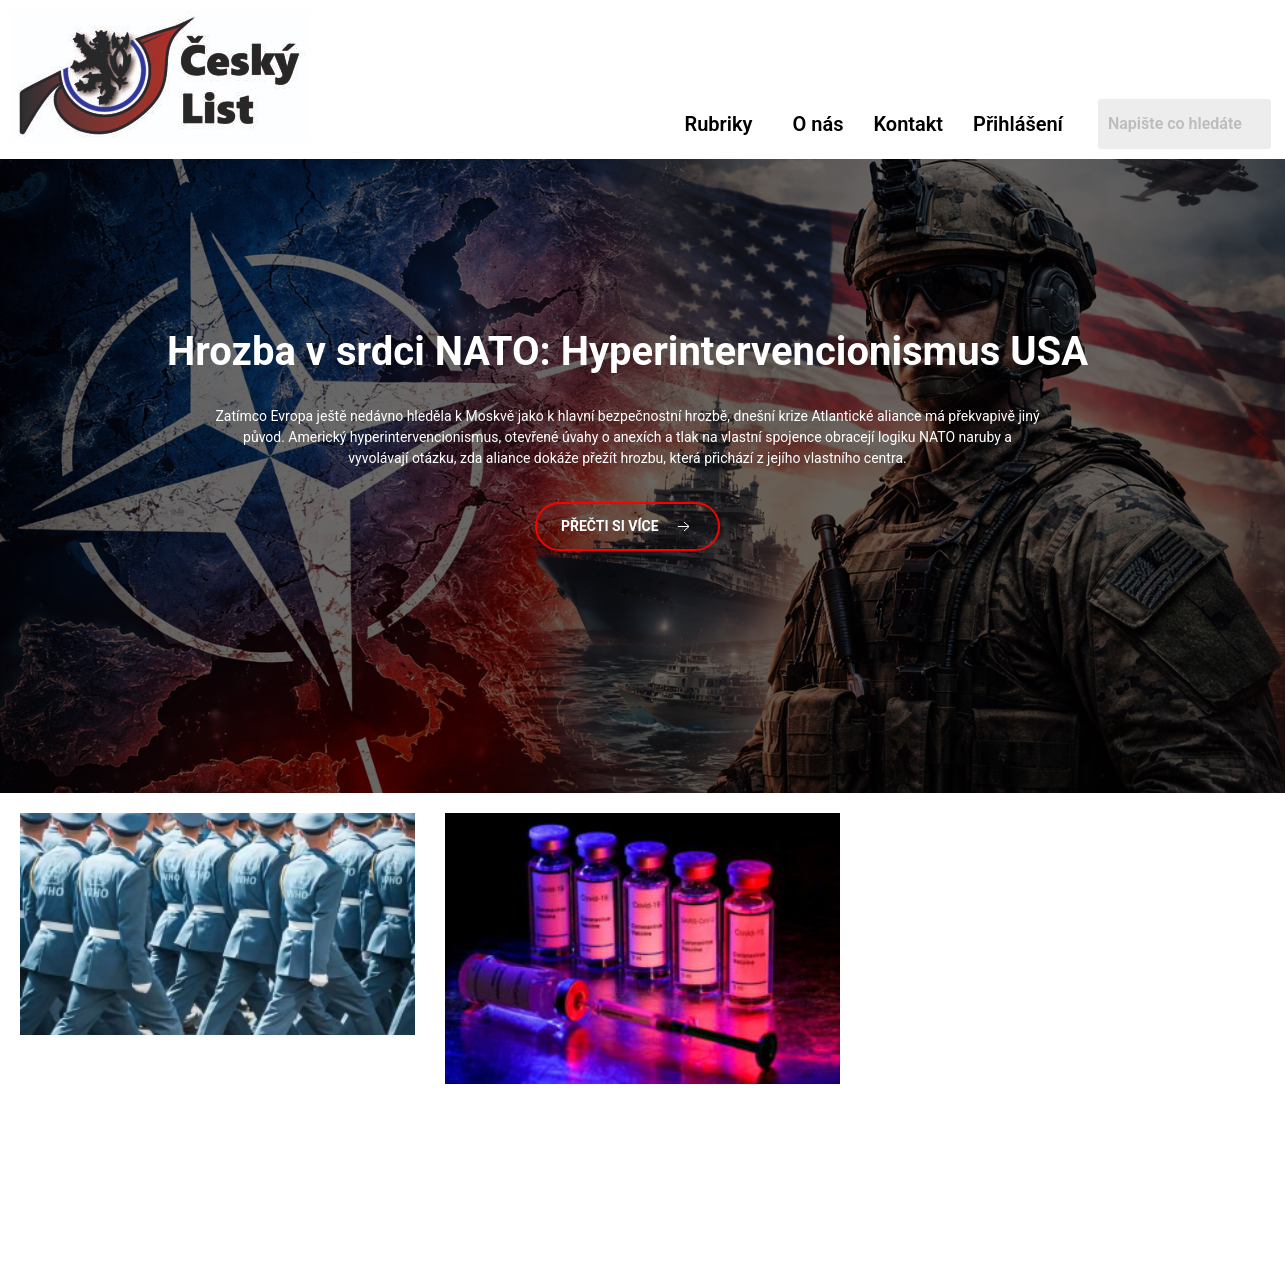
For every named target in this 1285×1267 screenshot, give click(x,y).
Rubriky (718, 124)
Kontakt (908, 124)
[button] (723, 124)
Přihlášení (1018, 124)
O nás (817, 124)
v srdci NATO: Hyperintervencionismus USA (627, 351)
